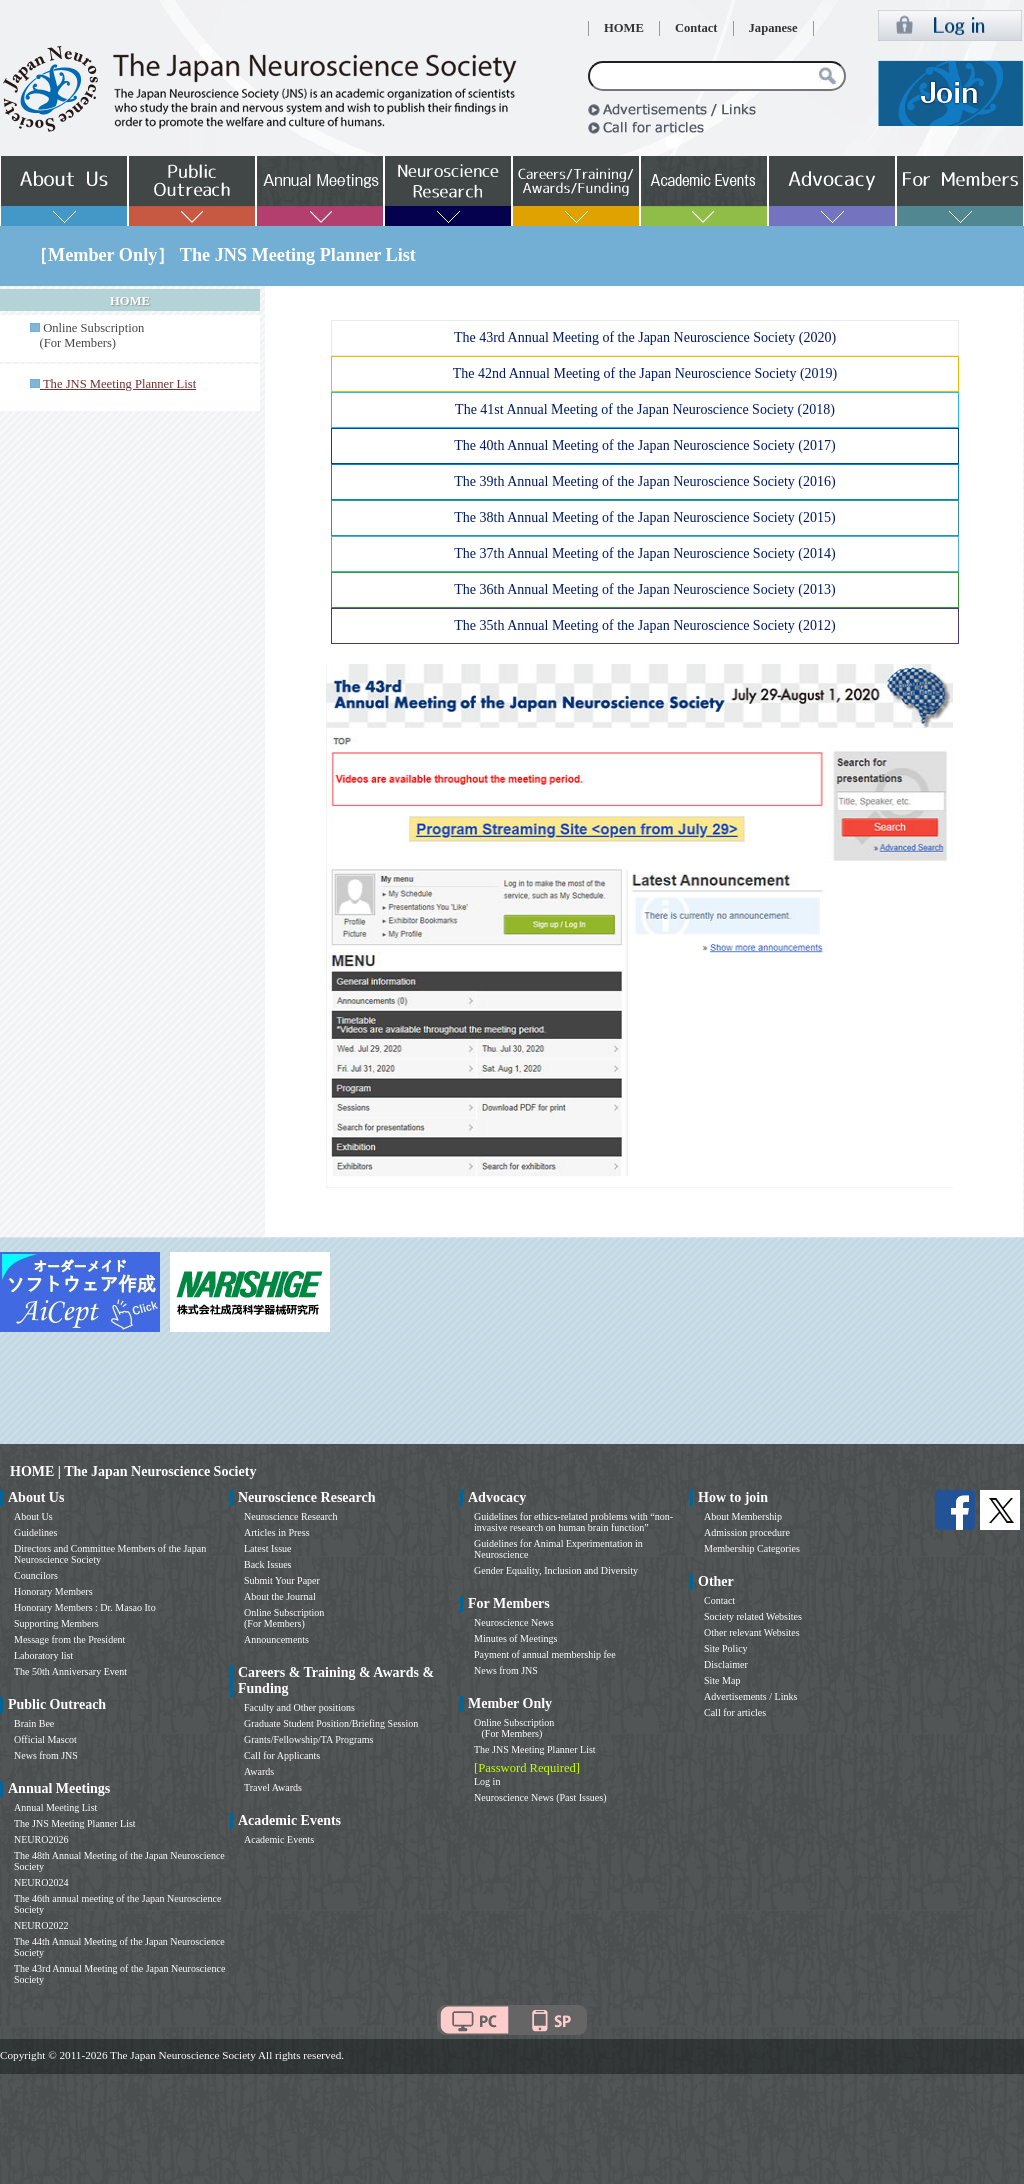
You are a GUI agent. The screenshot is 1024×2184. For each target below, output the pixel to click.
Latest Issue (268, 1548)
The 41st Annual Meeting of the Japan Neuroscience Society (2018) (645, 409)
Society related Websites (753, 1616)
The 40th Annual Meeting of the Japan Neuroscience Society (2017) (644, 445)
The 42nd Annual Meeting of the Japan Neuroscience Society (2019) (645, 373)
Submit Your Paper (282, 1580)
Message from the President (69, 1639)
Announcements (276, 1639)
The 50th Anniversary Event (70, 1671)
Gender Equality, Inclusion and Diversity (556, 1570)
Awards (259, 1771)
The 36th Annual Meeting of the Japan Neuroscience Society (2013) (644, 589)
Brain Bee (34, 1723)
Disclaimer (726, 1664)
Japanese (773, 28)
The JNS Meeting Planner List (75, 1823)
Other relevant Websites (752, 1632)
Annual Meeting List (55, 1807)
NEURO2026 (41, 1839)
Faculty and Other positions (299, 1707)
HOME (624, 28)
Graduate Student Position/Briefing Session (331, 1723)
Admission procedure (747, 1532)
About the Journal (280, 1596)
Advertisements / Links (750, 1696)
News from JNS (46, 1755)
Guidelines (35, 1532)
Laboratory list (43, 1655)
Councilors (36, 1575)
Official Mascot (45, 1739)
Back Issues (268, 1564)
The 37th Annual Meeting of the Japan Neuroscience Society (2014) (644, 553)
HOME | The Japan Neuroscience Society (133, 1471)
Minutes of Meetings (515, 1638)
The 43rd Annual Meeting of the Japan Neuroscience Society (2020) (645, 337)
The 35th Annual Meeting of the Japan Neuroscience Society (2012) (644, 625)
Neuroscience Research (291, 1516)
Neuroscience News (514, 1622)
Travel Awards (273, 1787)
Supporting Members (56, 1623)
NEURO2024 (41, 1882)
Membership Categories (752, 1548)
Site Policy (726, 1648)
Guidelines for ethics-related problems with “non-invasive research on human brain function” (573, 1522)
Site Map (722, 1680)
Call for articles (735, 1712)
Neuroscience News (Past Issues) (540, 1797)
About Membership (743, 1516)
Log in (487, 1781)
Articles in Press (277, 1532)
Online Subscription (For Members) (87, 335)
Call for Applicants (282, 1755)
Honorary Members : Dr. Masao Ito (85, 1607)
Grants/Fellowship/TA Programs (308, 1739)
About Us (33, 1516)
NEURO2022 (41, 1925)
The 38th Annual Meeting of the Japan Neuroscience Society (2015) (644, 517)
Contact (696, 28)
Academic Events (279, 1839)
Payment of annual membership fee (545, 1654)
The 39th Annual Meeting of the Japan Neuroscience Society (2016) (644, 481)
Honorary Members (53, 1591)
